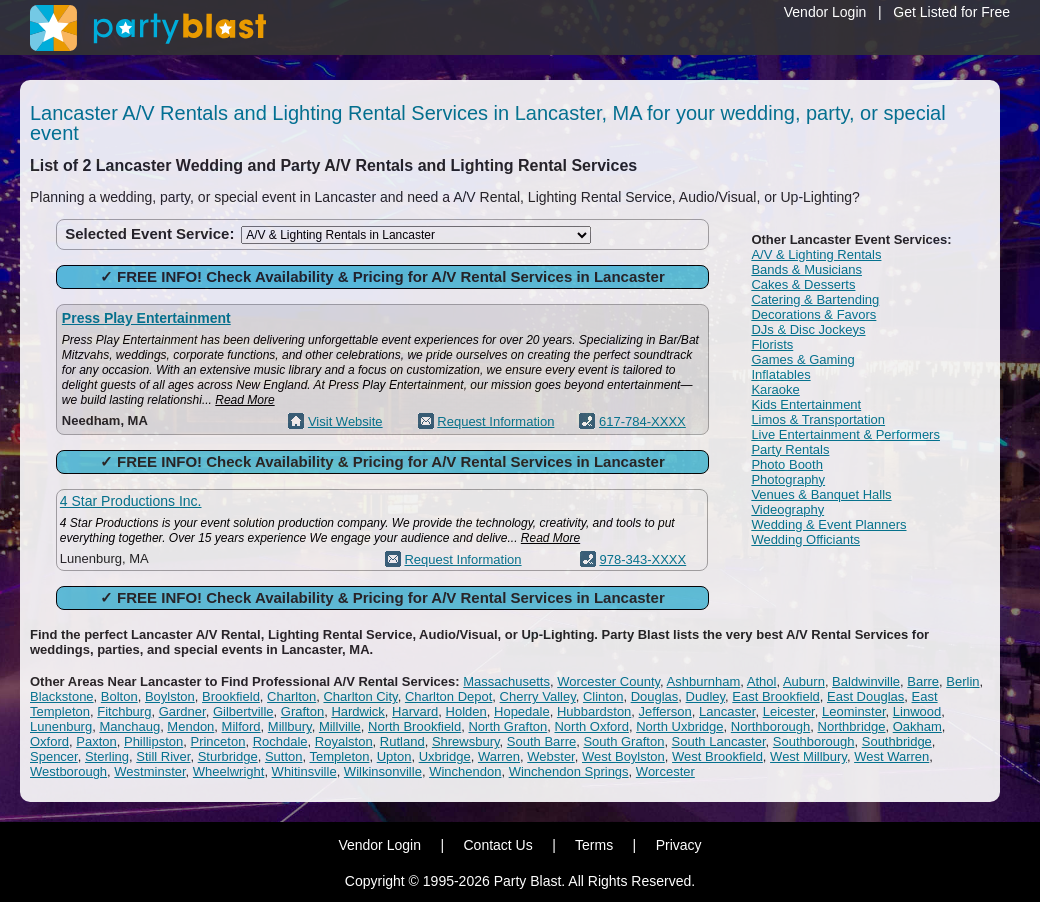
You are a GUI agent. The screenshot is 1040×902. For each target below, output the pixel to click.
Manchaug (129, 726)
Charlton (291, 696)
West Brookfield (717, 756)
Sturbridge (228, 756)
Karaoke (775, 389)
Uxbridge (445, 756)
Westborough (68, 771)
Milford (241, 726)
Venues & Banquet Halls (821, 494)
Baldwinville (866, 681)
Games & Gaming (802, 359)
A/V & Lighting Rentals (816, 254)
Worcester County (608, 681)
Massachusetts (506, 681)
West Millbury (808, 756)
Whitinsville (304, 771)
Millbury (290, 726)
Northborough (771, 726)
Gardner (182, 711)
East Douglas (865, 696)
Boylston (170, 696)
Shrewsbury (466, 741)
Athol (762, 681)
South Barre (541, 741)
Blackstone (62, 696)
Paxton (96, 741)
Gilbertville (243, 711)
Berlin (962, 681)
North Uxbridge (679, 726)
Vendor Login (825, 12)
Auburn (804, 681)
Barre (923, 681)
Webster (550, 756)
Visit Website (345, 421)
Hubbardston (594, 711)
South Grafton (623, 741)
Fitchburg (124, 711)
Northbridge (852, 726)
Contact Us (497, 845)
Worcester (665, 771)
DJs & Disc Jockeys (808, 329)
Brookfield (231, 696)
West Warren (891, 756)
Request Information (495, 421)
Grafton (302, 711)
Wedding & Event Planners (828, 524)
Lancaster (727, 711)
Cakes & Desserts (803, 284)
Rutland (402, 741)
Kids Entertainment (806, 404)
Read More (244, 400)
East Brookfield (775, 696)
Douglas (655, 696)
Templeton (339, 756)
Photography (788, 479)
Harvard (415, 711)
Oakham (917, 726)
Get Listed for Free (951, 12)
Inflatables (780, 374)
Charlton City (360, 696)
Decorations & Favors (813, 314)
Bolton (119, 696)
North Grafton (507, 726)
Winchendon (465, 771)
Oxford (49, 741)
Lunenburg (61, 726)
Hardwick (357, 711)
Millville (340, 726)
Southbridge (897, 741)
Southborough (814, 741)
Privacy (679, 845)
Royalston (344, 741)
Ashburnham (704, 681)
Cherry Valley (538, 696)
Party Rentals (790, 449)
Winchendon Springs (569, 771)
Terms (594, 845)
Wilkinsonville (383, 771)
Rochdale (280, 741)
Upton (394, 756)
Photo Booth (787, 464)
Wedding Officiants (805, 539)
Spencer (54, 756)
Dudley (706, 696)
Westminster (149, 771)
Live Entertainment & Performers (845, 434)
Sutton (284, 756)
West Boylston (623, 756)
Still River (163, 756)
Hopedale (522, 711)
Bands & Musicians (806, 269)
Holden (466, 711)
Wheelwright (229, 771)
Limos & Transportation (818, 419)
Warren (499, 756)
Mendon (190, 726)
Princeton (217, 741)
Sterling (107, 756)
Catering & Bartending (815, 299)
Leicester (789, 711)
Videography (787, 509)
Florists (772, 344)
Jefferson (665, 711)
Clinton (603, 696)
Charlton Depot (448, 696)
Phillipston (153, 741)
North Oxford (591, 726)
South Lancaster (719, 741)
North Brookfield (414, 726)
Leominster (854, 711)
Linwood (917, 711)
